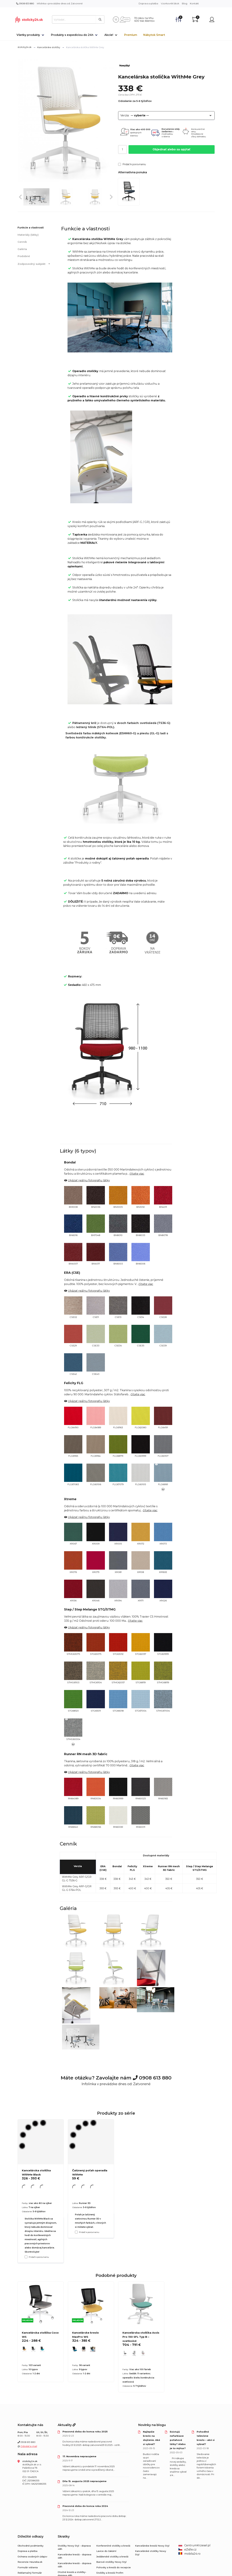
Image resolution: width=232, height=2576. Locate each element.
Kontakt (194, 3)
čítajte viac (137, 1173)
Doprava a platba (148, 3)
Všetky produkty (28, 35)
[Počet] (122, 149)
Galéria (22, 249)
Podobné (24, 256)
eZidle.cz (187, 2549)
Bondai (117, 1866)
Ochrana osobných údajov (32, 2556)
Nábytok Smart (154, 35)
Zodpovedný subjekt (34, 264)
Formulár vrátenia (28, 2567)
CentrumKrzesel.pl (194, 2545)
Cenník (22, 241)
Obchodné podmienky (30, 2545)
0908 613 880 (25, 3)
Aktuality (67, 2425)
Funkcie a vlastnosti (31, 227)
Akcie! (108, 35)
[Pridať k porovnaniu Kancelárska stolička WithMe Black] (26, 2256)
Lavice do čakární (106, 2551)
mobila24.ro (189, 2553)
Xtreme (148, 1866)
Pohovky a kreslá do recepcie (113, 2567)
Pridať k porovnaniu (132, 164)
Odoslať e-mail (28, 2446)
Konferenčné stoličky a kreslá (113, 2545)
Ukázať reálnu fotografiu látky (89, 1180)
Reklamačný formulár (30, 2572)
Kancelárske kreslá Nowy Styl (152, 2545)
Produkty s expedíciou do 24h (72, 35)
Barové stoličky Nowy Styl (111, 2561)
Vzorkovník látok (170, 3)
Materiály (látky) (28, 234)
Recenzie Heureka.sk (30, 2561)
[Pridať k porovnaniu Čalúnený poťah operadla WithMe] (76, 2232)
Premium (130, 35)
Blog (184, 3)
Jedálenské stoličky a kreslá (112, 2556)
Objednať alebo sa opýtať (171, 149)
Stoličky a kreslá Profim (109, 2572)
